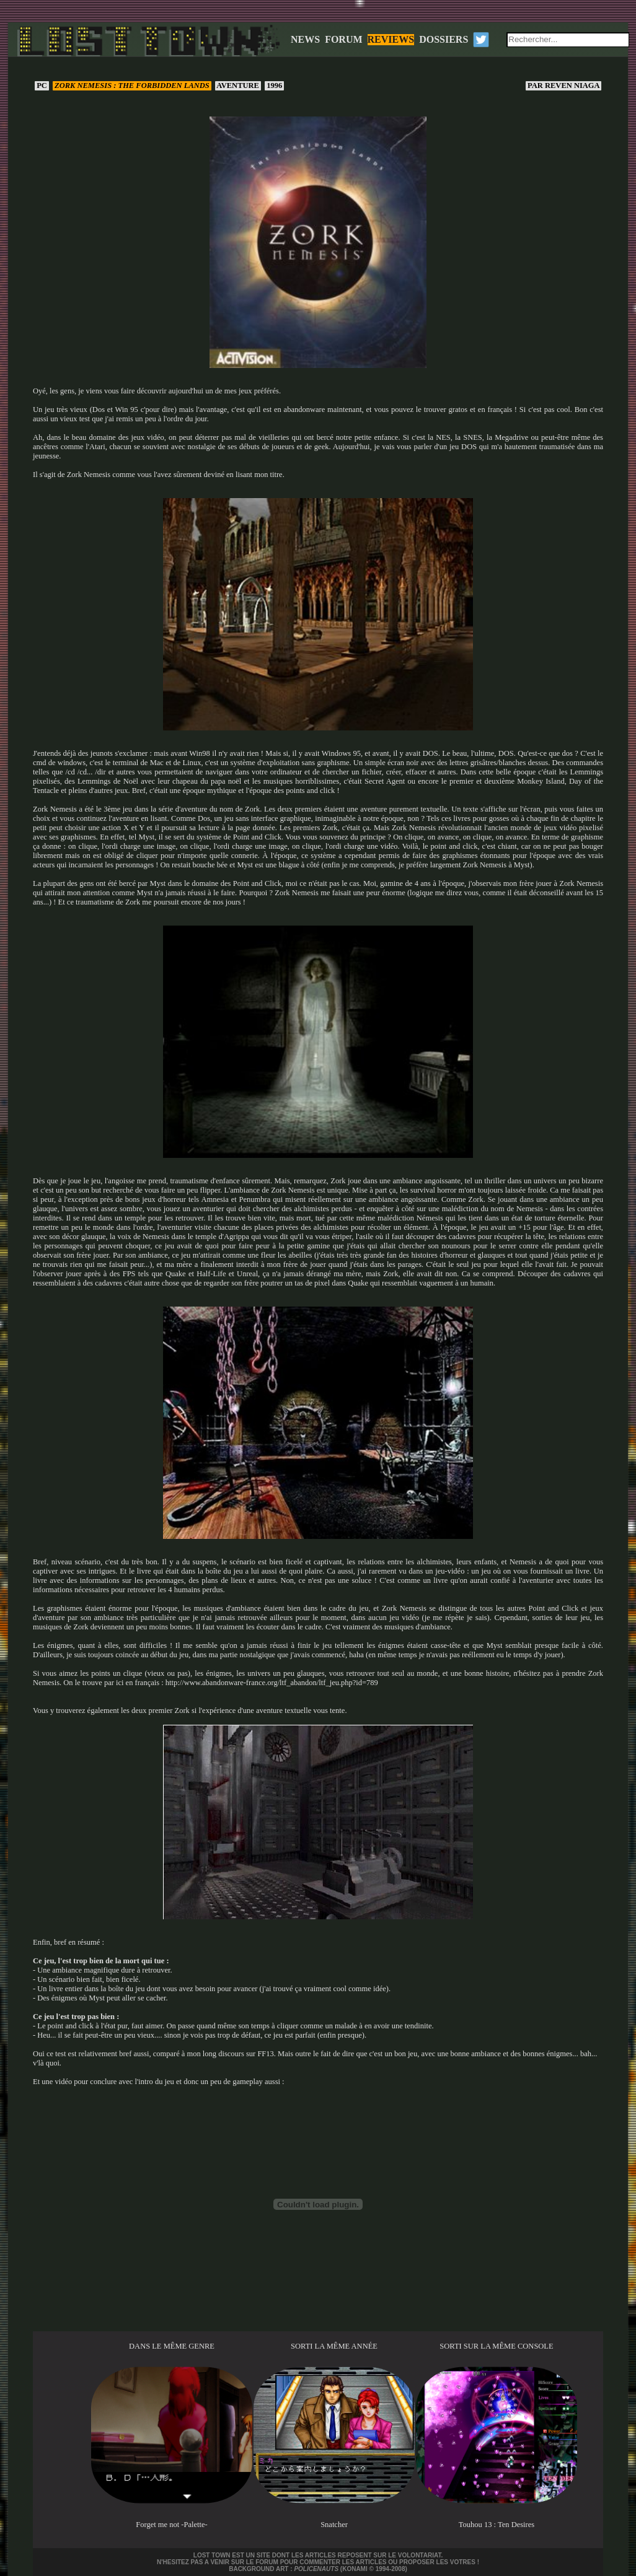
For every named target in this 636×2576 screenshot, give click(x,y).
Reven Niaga (563, 85)
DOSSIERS (443, 39)
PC (42, 85)
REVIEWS (391, 39)
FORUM (343, 39)
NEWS (305, 39)
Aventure (238, 85)
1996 (274, 85)
